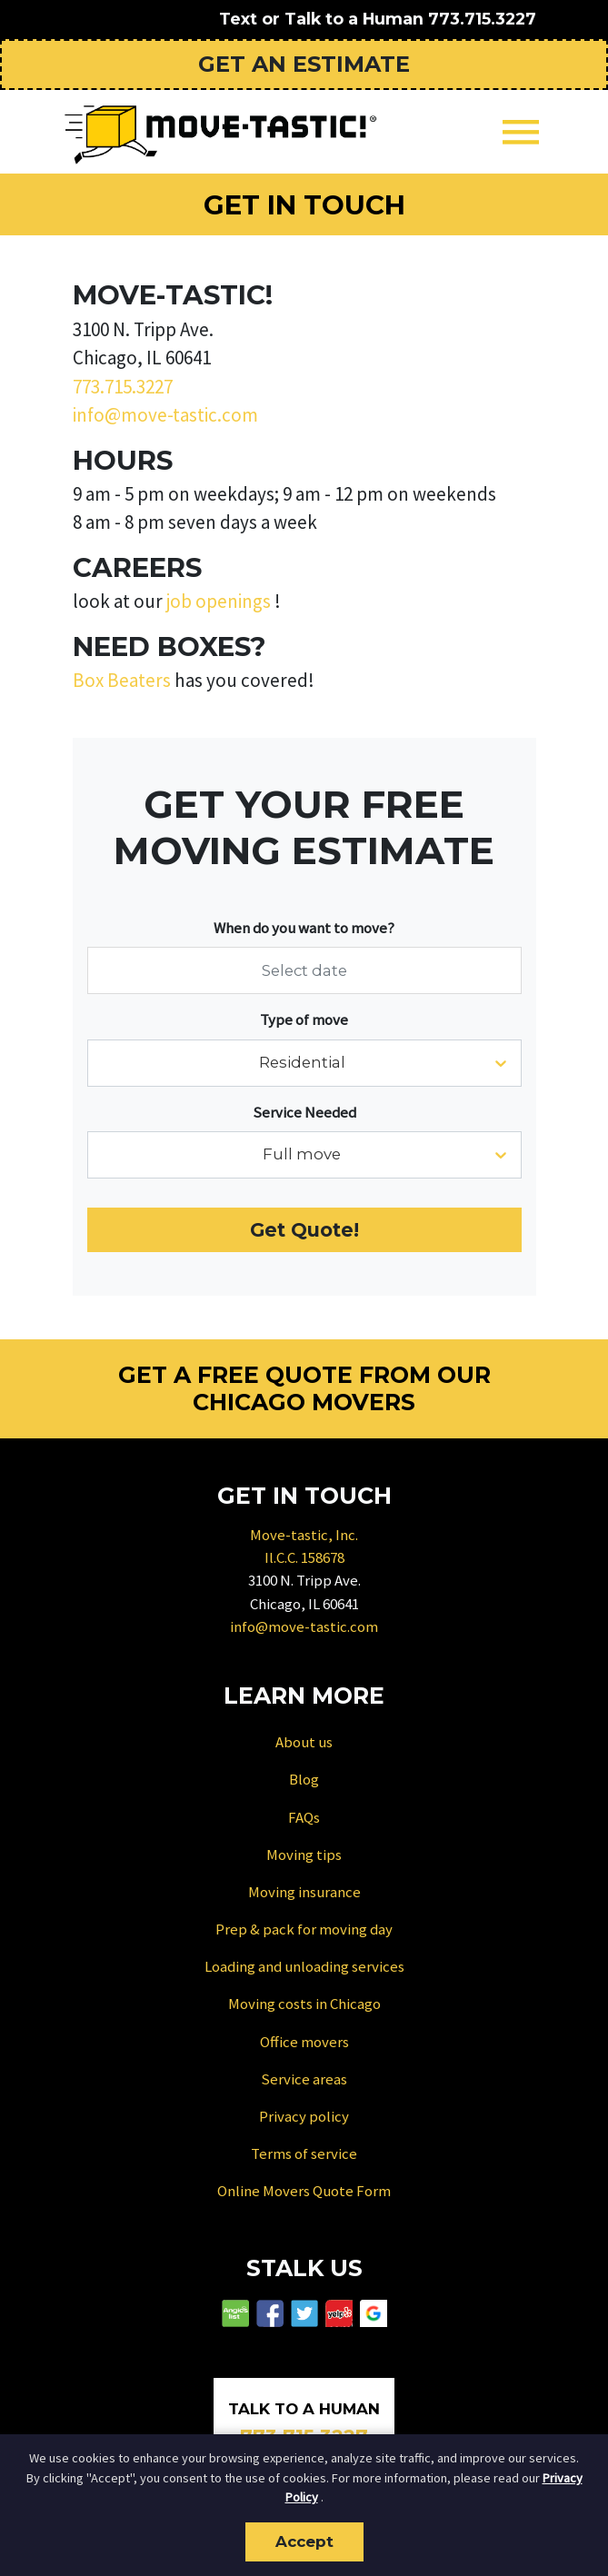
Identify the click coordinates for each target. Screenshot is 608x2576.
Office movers (304, 2042)
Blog (304, 1779)
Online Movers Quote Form (304, 2191)
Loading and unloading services (304, 1966)
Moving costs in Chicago (304, 2004)
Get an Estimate (304, 64)
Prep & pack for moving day (304, 1929)
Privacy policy (304, 2116)
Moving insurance (304, 1892)
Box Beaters (122, 680)
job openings (218, 601)
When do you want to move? (304, 928)
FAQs (304, 1817)
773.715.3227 (482, 18)
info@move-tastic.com (165, 415)
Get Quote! (304, 1229)
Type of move (304, 1019)
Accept (304, 2541)
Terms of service (304, 2153)
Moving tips (304, 1855)
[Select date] (304, 970)
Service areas (304, 2079)
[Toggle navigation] (521, 132)
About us (304, 1742)
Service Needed (304, 1112)
